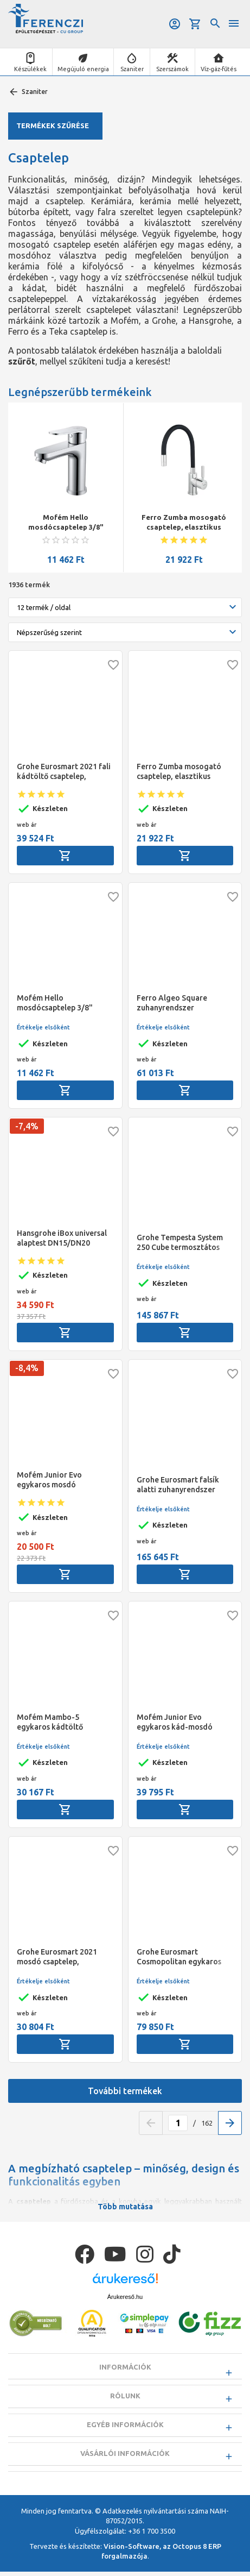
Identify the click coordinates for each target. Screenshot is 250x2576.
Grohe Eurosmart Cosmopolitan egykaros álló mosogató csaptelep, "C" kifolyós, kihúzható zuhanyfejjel (182, 1956)
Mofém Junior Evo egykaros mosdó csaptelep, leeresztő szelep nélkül (65, 1480)
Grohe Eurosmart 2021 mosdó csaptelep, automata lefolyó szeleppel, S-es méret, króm (57, 1956)
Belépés (174, 23)
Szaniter (132, 69)
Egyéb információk (125, 2426)
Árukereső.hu (125, 2297)
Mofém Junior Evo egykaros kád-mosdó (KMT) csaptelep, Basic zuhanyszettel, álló (177, 1722)
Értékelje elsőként (43, 1027)
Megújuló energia (83, 69)
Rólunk (125, 2397)
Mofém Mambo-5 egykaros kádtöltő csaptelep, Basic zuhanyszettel (50, 1722)
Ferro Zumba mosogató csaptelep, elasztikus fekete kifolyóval (184, 522)
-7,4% (27, 1126)
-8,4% (27, 1368)
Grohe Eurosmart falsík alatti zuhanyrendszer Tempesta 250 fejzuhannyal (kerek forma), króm (178, 1484)
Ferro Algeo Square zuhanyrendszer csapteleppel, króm (172, 1003)
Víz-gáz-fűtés (218, 69)
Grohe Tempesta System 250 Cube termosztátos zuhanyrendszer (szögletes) (180, 1242)
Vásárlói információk (125, 2456)
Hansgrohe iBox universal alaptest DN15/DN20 (62, 1238)
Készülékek (30, 69)
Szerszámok (172, 69)
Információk (125, 2367)
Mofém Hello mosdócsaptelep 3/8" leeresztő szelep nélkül (65, 522)
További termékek (125, 2091)
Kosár (195, 23)
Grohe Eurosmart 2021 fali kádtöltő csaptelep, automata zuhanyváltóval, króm (64, 771)
